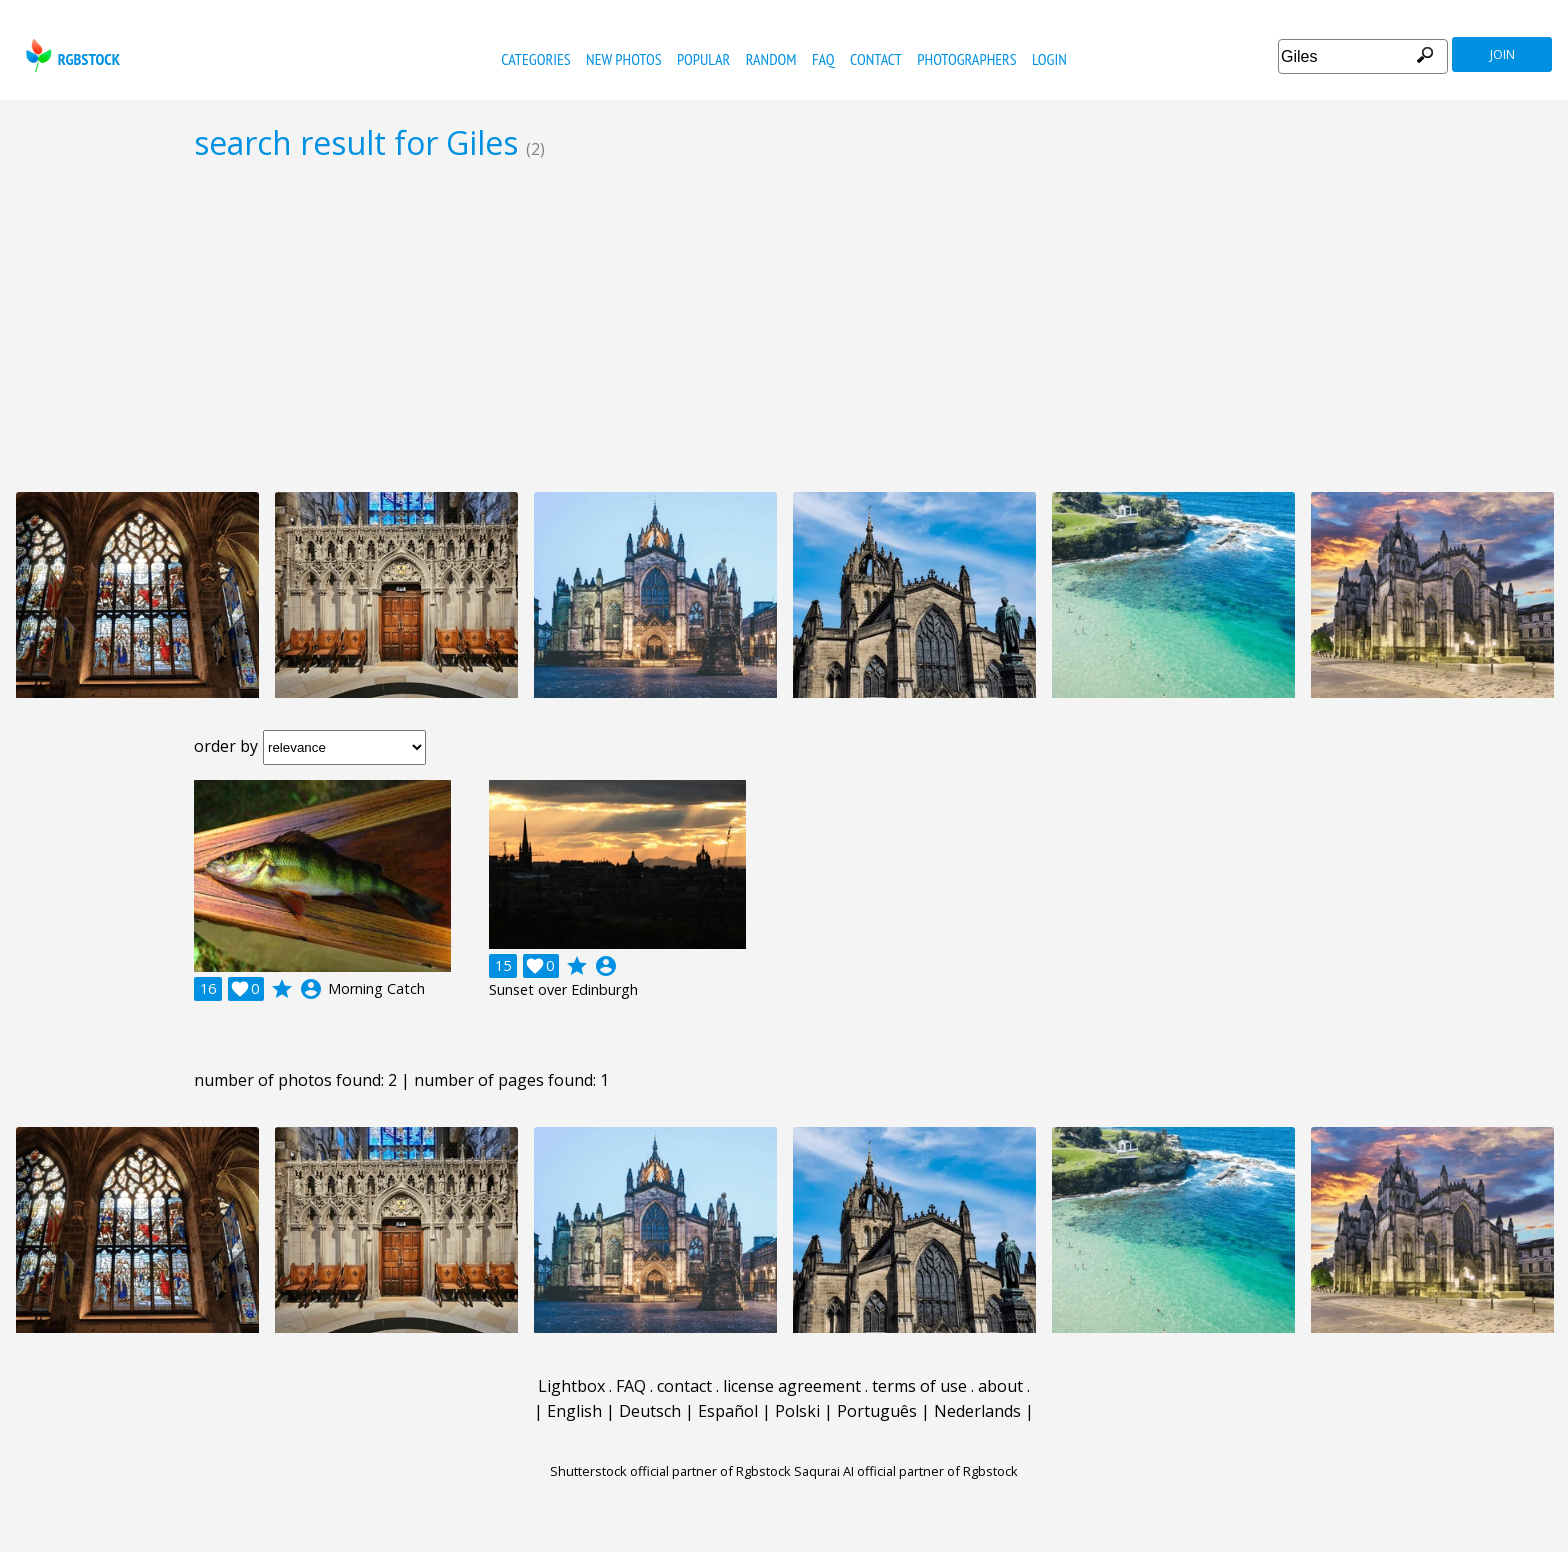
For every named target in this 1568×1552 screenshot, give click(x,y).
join (1502, 54)
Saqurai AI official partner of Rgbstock (906, 1471)
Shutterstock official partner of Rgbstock (670, 1471)
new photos (623, 59)
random (771, 59)
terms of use (919, 1386)
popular (703, 59)
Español (728, 1411)
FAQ (823, 59)
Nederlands (977, 1411)
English (574, 1411)
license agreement (792, 1386)
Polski (797, 1411)
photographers (966, 59)
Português (877, 1411)
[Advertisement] (784, 326)
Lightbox (571, 1386)
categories (535, 59)
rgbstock (70, 55)
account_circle (311, 989)
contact (876, 59)
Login (1049, 59)
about (1000, 1386)
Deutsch (650, 1411)
